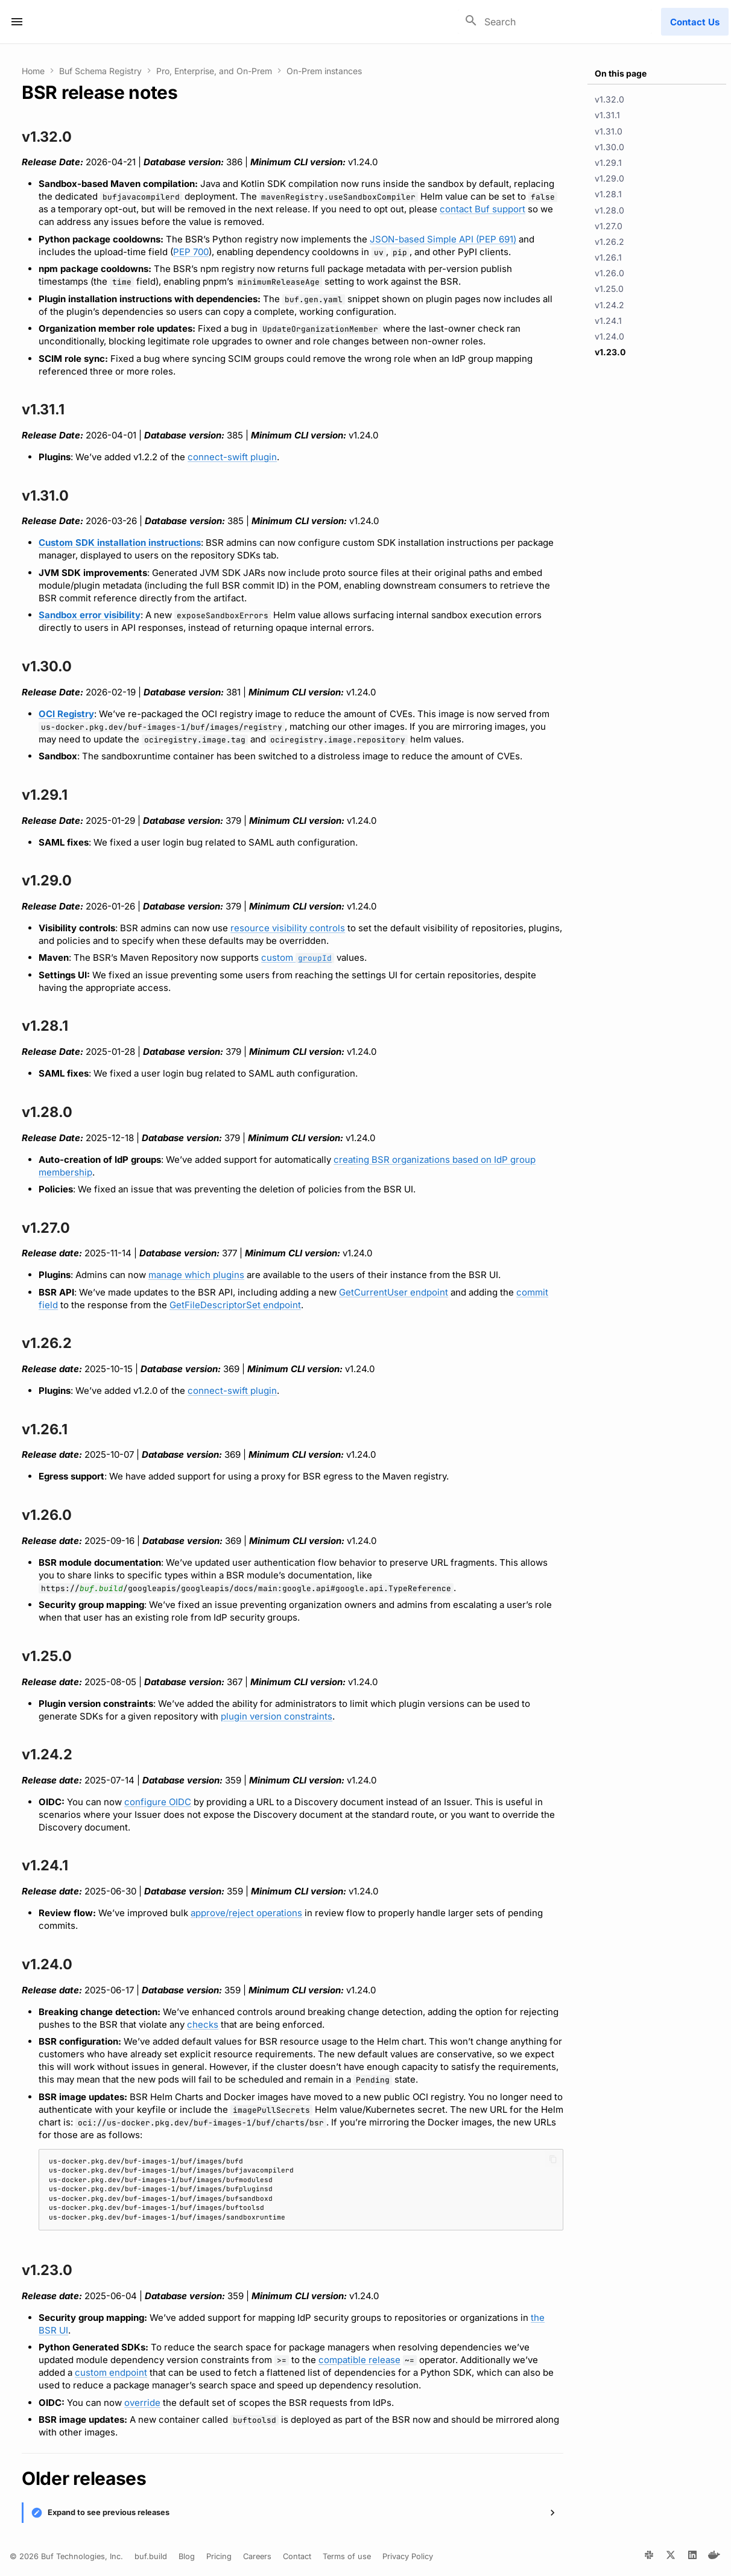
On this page (621, 73)
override (142, 2402)
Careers (257, 2556)
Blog (187, 2556)
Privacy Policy (407, 2556)
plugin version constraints (276, 1716)
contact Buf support (482, 209)
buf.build (101, 1588)
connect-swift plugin (232, 457)
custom (297, 957)
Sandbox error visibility (90, 615)
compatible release (359, 2360)
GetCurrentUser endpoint (393, 1292)
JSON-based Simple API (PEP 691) (443, 239)
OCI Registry (66, 714)
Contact (297, 2556)
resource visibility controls (287, 928)
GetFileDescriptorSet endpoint (235, 1305)
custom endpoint (111, 2372)
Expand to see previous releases (108, 2512)
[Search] (555, 22)
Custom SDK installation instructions (120, 542)
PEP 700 (191, 252)
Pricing (219, 2556)
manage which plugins (196, 1274)
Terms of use (347, 2556)
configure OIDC (157, 1802)
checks (202, 2024)
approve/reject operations (246, 1913)
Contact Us (695, 22)
